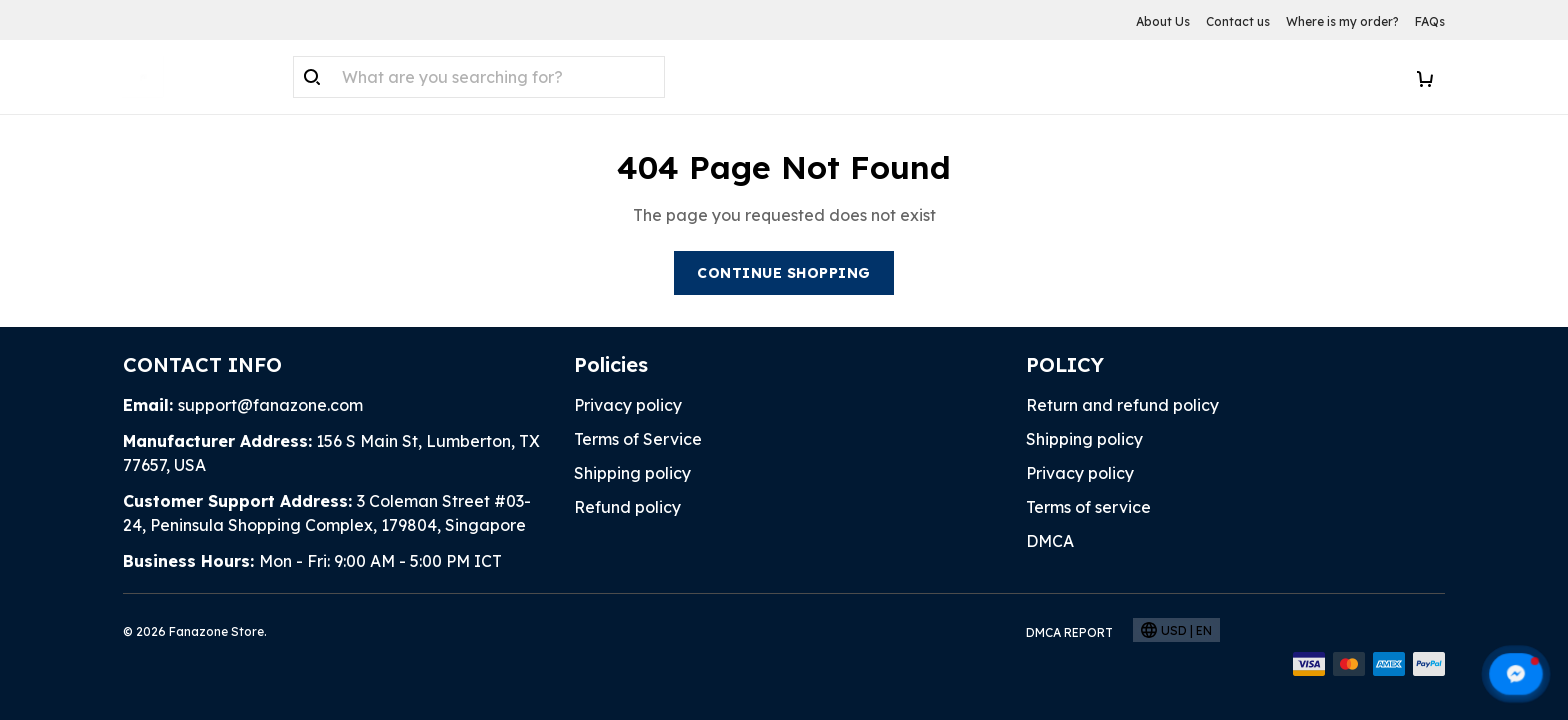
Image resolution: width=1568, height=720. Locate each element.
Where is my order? (1342, 21)
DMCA (1050, 541)
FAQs (1430, 21)
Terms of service (1088, 507)
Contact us (1238, 21)
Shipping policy (632, 473)
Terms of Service (638, 439)
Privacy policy (628, 405)
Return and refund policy (1122, 405)
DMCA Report (1069, 632)
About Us (1163, 21)
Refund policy (627, 507)
